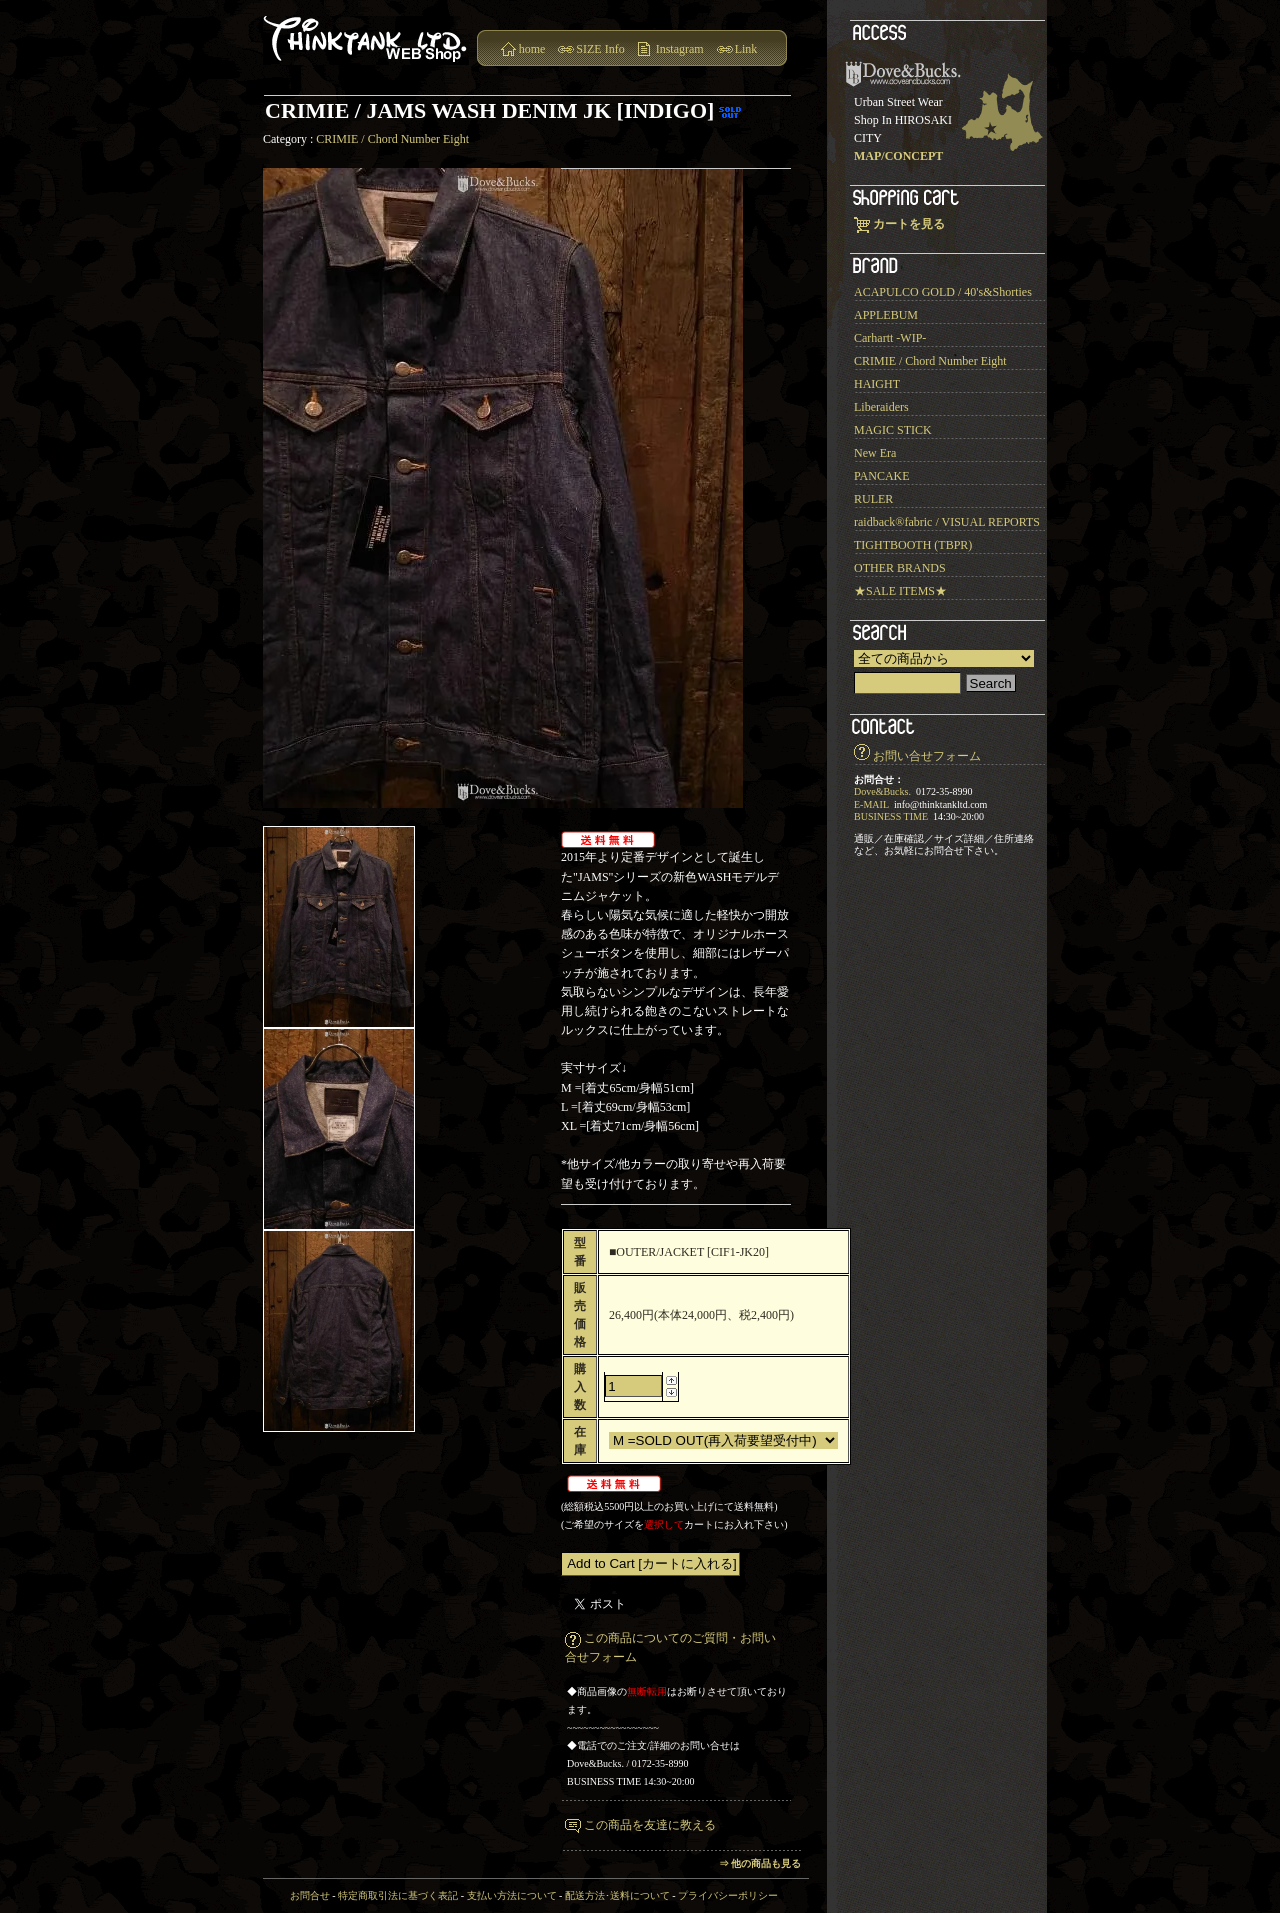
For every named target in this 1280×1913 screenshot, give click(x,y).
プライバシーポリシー (728, 1895)
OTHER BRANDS (900, 568)
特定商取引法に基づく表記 (398, 1895)
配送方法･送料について (617, 1895)
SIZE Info (600, 49)
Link (746, 49)
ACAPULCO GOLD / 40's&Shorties (943, 292)
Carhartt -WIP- (890, 338)
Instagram (680, 49)
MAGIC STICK (893, 430)
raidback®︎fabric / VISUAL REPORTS (947, 522)
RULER (873, 499)
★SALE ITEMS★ (900, 591)
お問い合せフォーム (927, 756)
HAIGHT (877, 384)
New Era (875, 453)
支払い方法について (512, 1895)
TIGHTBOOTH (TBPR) (913, 545)
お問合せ (310, 1895)
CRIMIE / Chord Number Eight (392, 139)
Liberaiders (881, 407)
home (532, 49)
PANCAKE (882, 476)
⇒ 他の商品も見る (760, 1863)
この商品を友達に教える (650, 1825)
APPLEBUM (886, 315)
